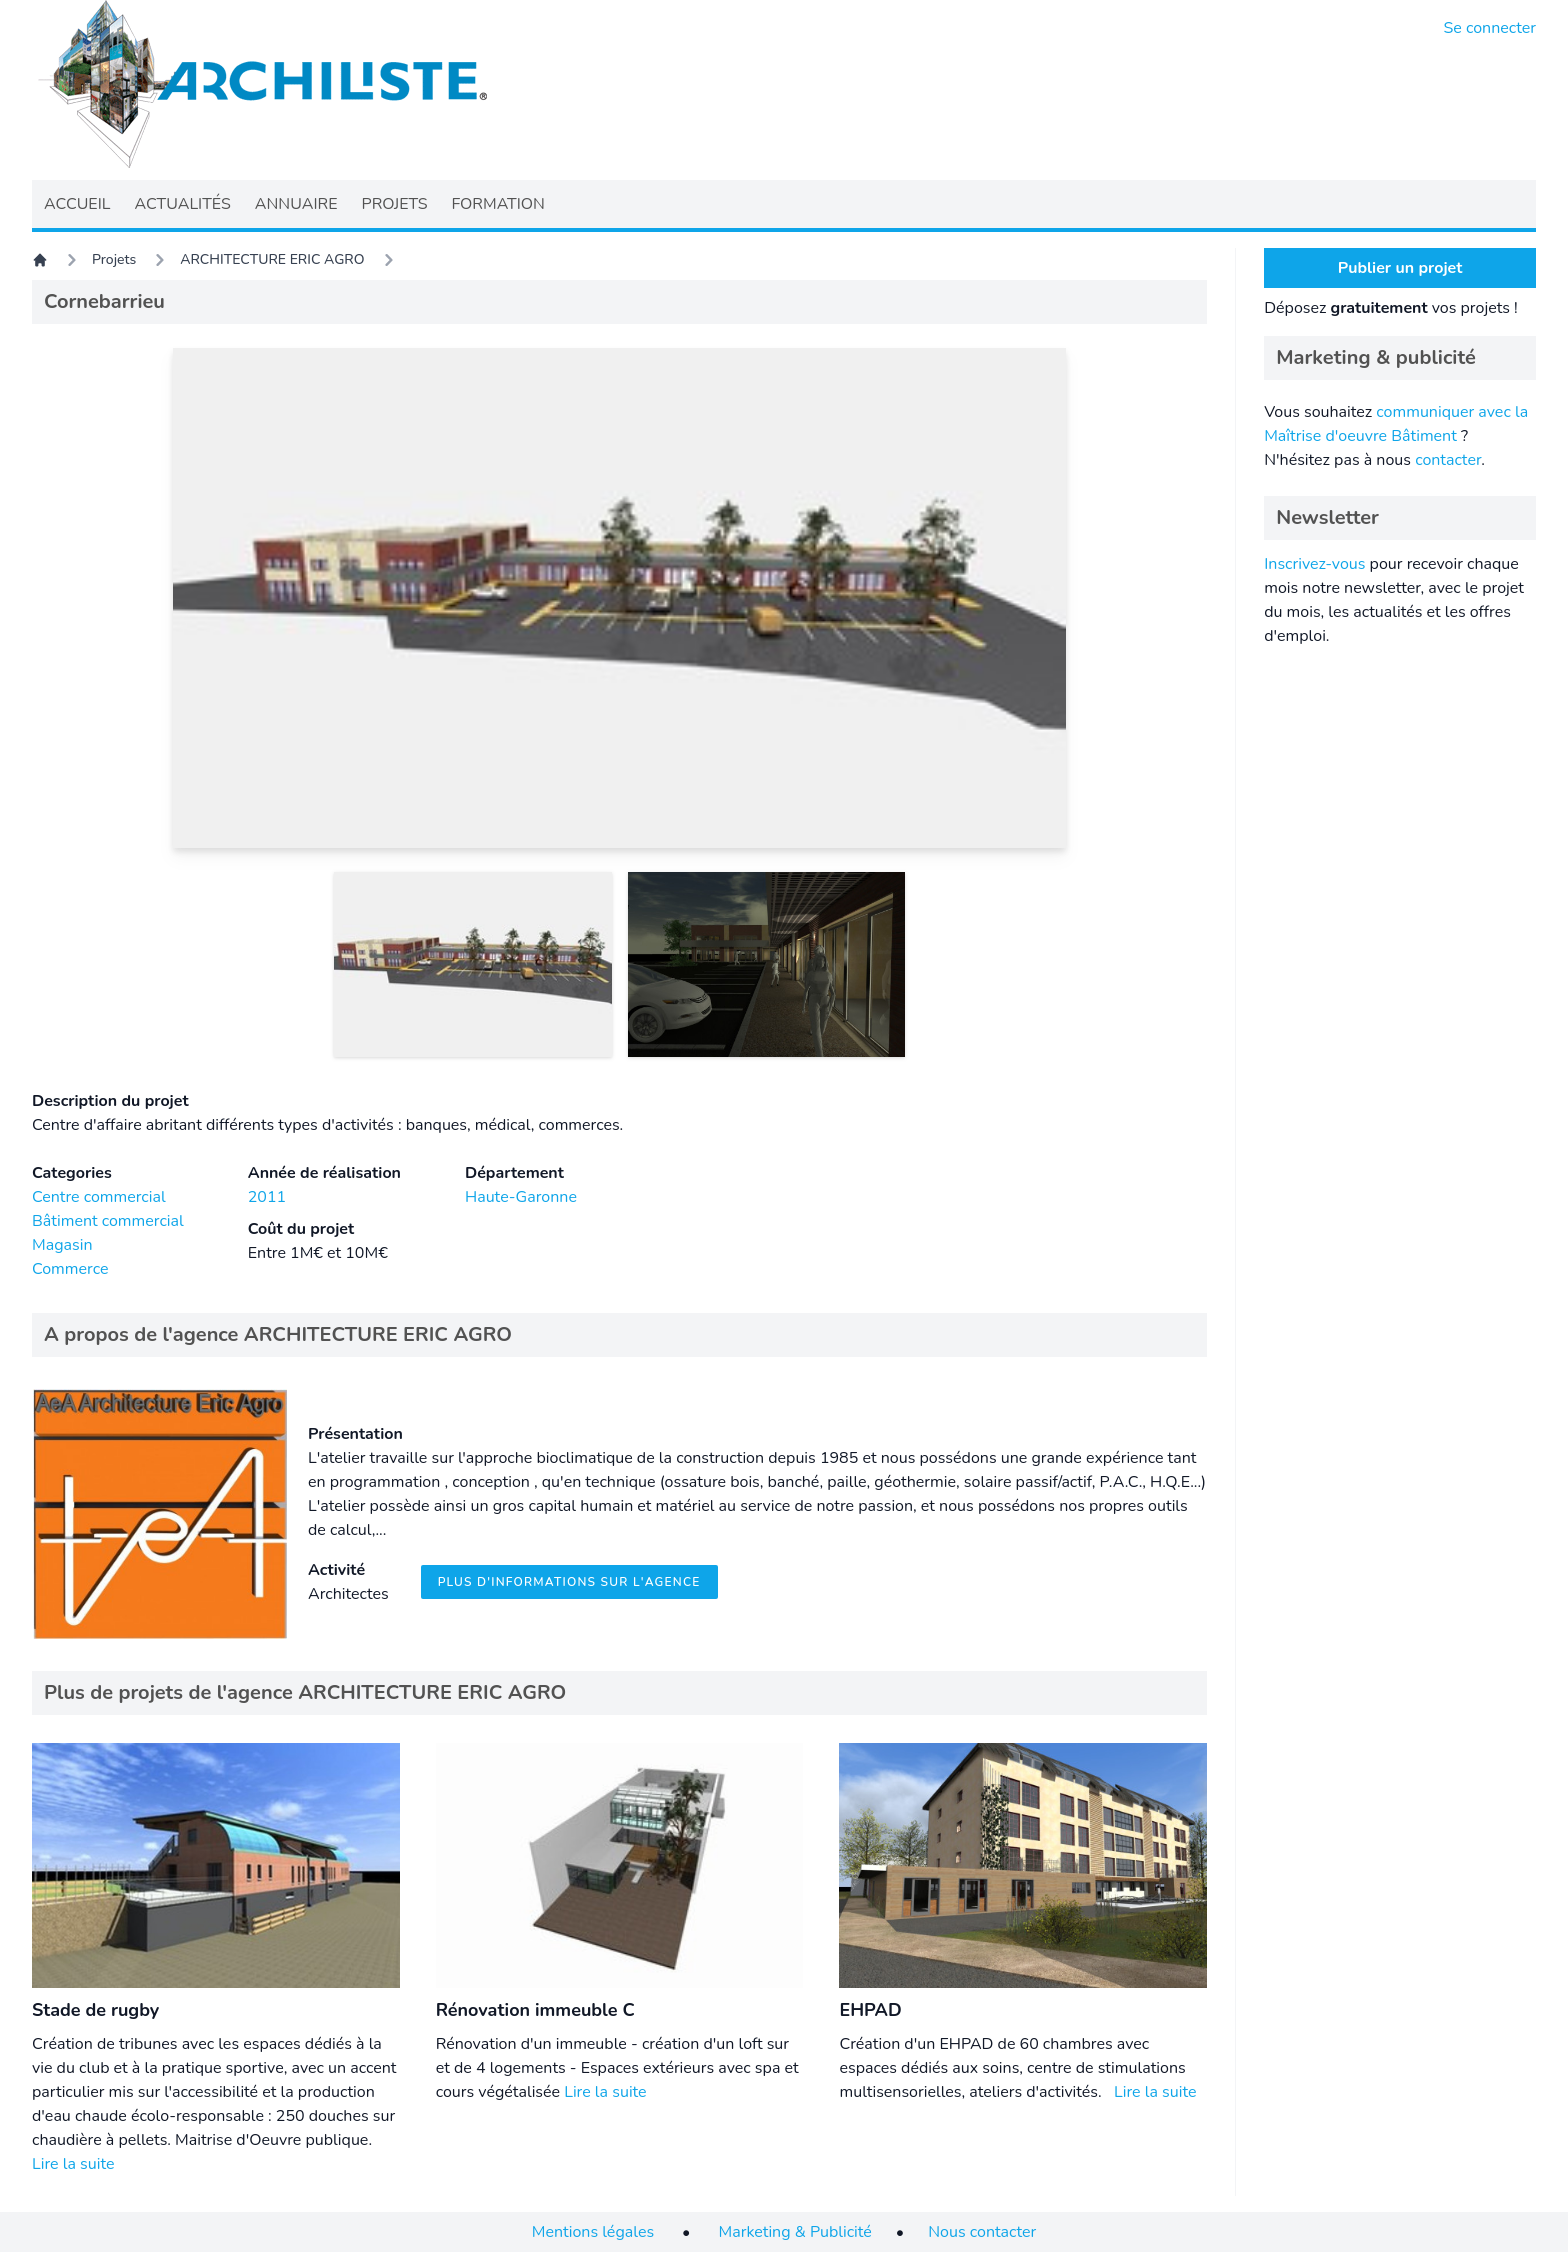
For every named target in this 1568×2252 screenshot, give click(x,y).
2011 (267, 1197)
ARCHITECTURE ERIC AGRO (272, 259)
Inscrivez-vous (1314, 564)
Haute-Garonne (521, 1197)
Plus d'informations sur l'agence (569, 1582)
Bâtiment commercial (108, 1221)
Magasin (62, 1245)
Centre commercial (99, 1197)
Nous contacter (982, 2232)
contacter (1448, 460)
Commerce (70, 1269)
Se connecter (1490, 28)
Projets (114, 259)
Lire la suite (73, 2164)
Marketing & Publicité (795, 2232)
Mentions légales (593, 2232)
